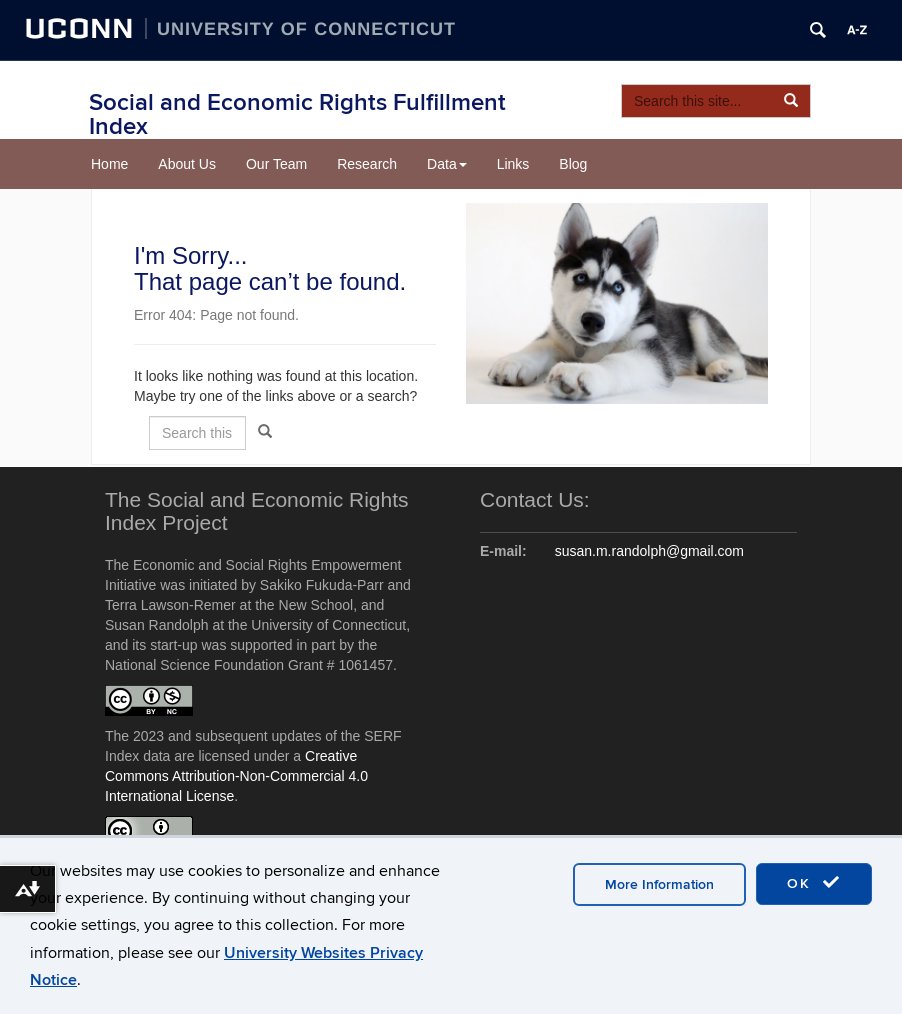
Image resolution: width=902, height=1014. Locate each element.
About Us (187, 164)
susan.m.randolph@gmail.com (649, 551)
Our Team (276, 164)
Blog (573, 164)
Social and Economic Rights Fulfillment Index (297, 114)
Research (367, 164)
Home (109, 164)
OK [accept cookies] (814, 883)
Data (447, 164)
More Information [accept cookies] (659, 884)
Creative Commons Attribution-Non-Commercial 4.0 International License (236, 776)
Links (513, 164)
